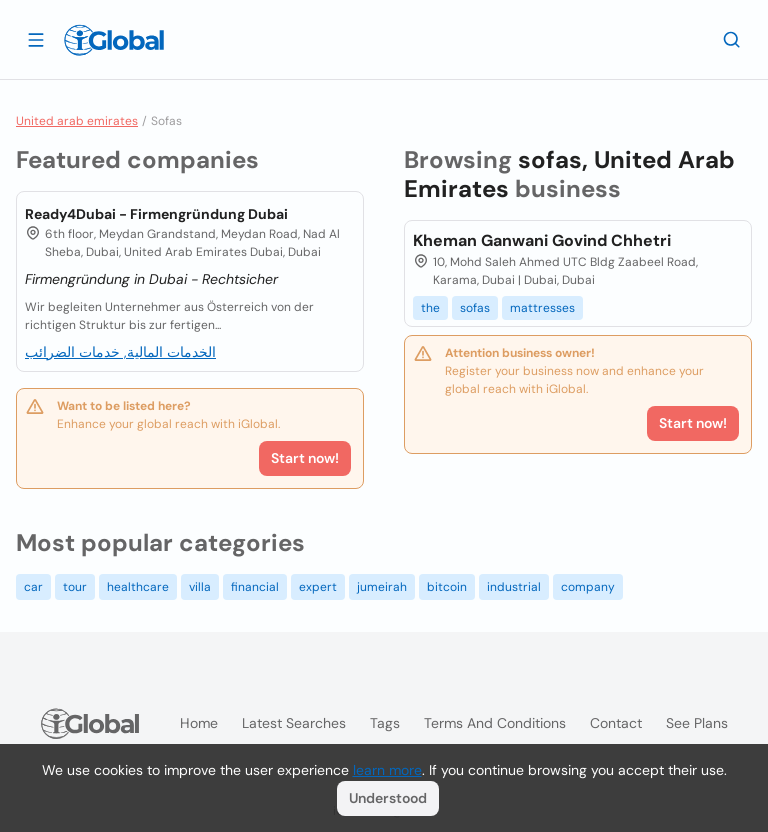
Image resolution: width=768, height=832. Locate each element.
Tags (385, 723)
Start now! (305, 458)
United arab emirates (77, 121)
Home (199, 723)
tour (75, 587)
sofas (475, 308)
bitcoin (447, 587)
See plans (697, 723)
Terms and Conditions (495, 723)
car (33, 587)
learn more (387, 770)
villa (200, 587)
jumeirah (382, 587)
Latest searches (294, 723)
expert (318, 587)
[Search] (732, 39)
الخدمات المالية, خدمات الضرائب (120, 352)
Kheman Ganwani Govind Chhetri (542, 240)
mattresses (542, 308)
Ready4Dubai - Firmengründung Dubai (156, 214)
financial (255, 587)
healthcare (138, 587)
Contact (616, 723)
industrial (514, 587)
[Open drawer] (36, 39)
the (430, 308)
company (588, 587)
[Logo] (114, 40)
